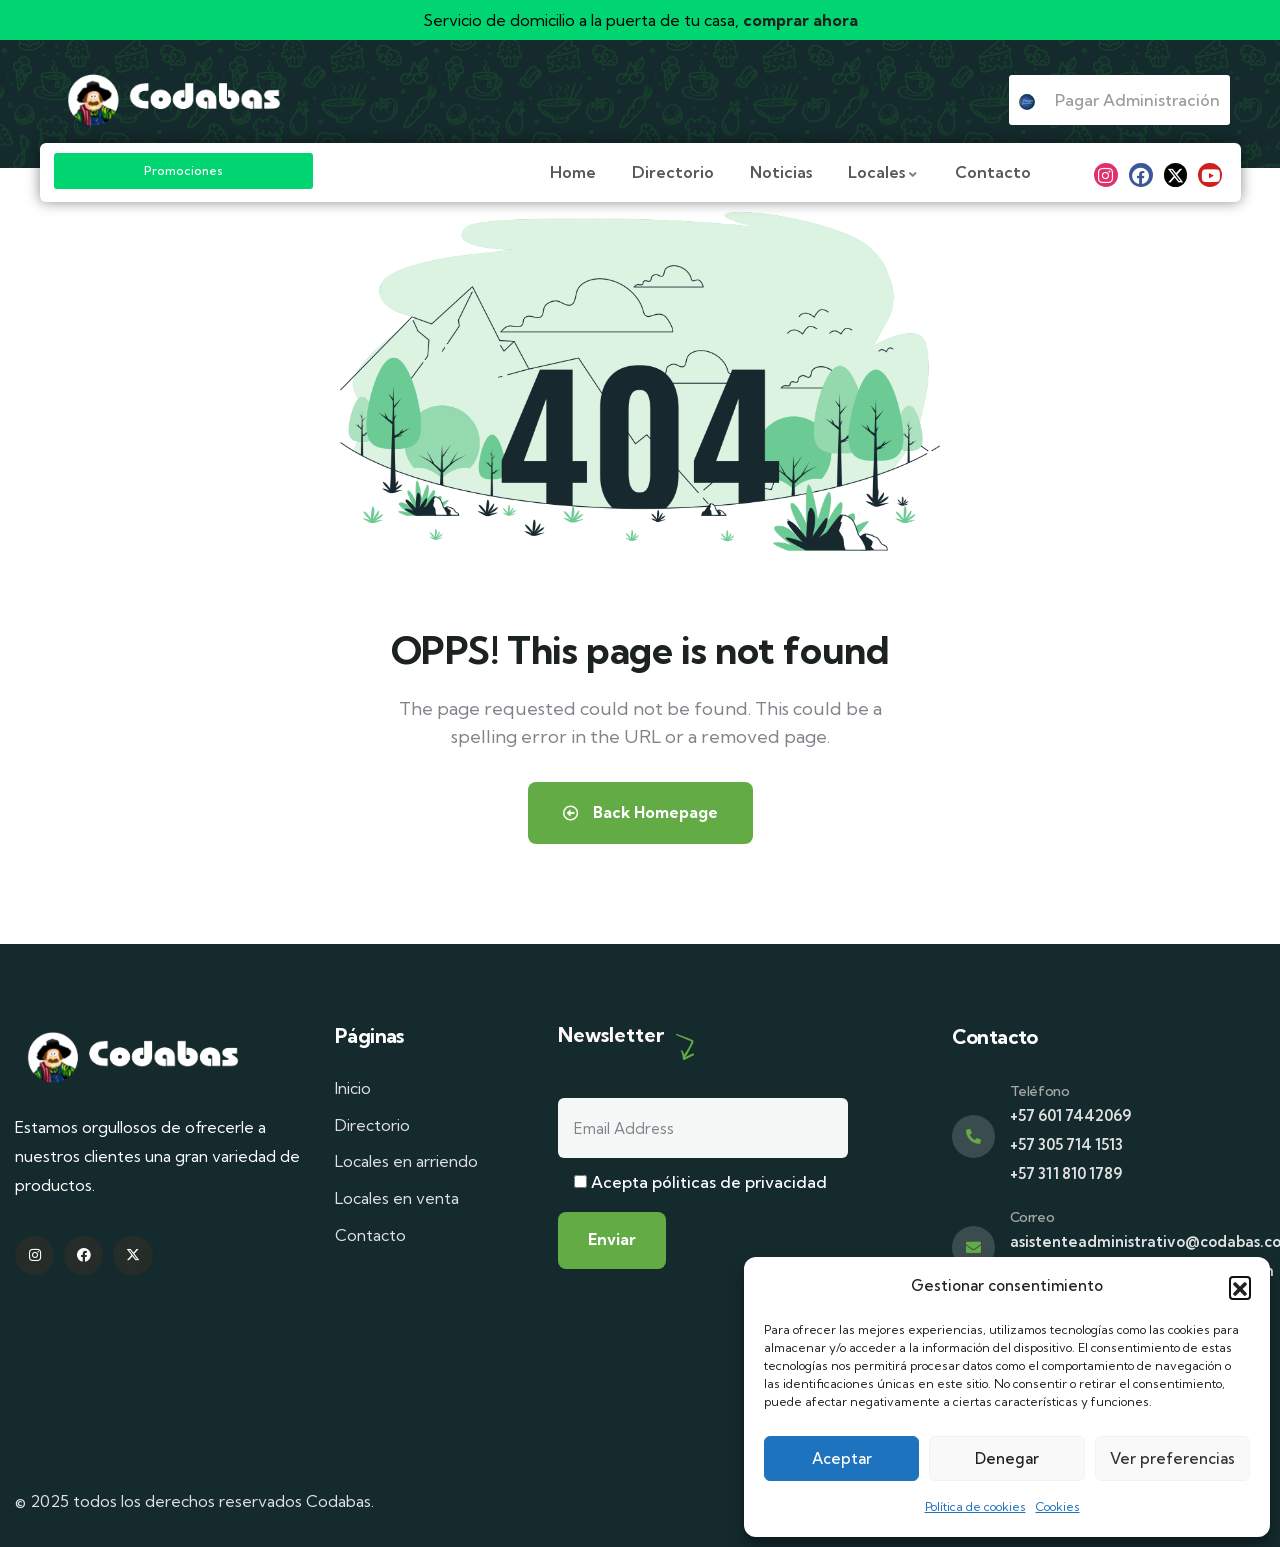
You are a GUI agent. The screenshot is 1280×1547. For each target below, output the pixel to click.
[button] (1240, 1287)
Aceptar (842, 1458)
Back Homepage (640, 813)
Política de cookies (975, 1506)
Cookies (1058, 1506)
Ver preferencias (1172, 1458)
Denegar (1007, 1458)
